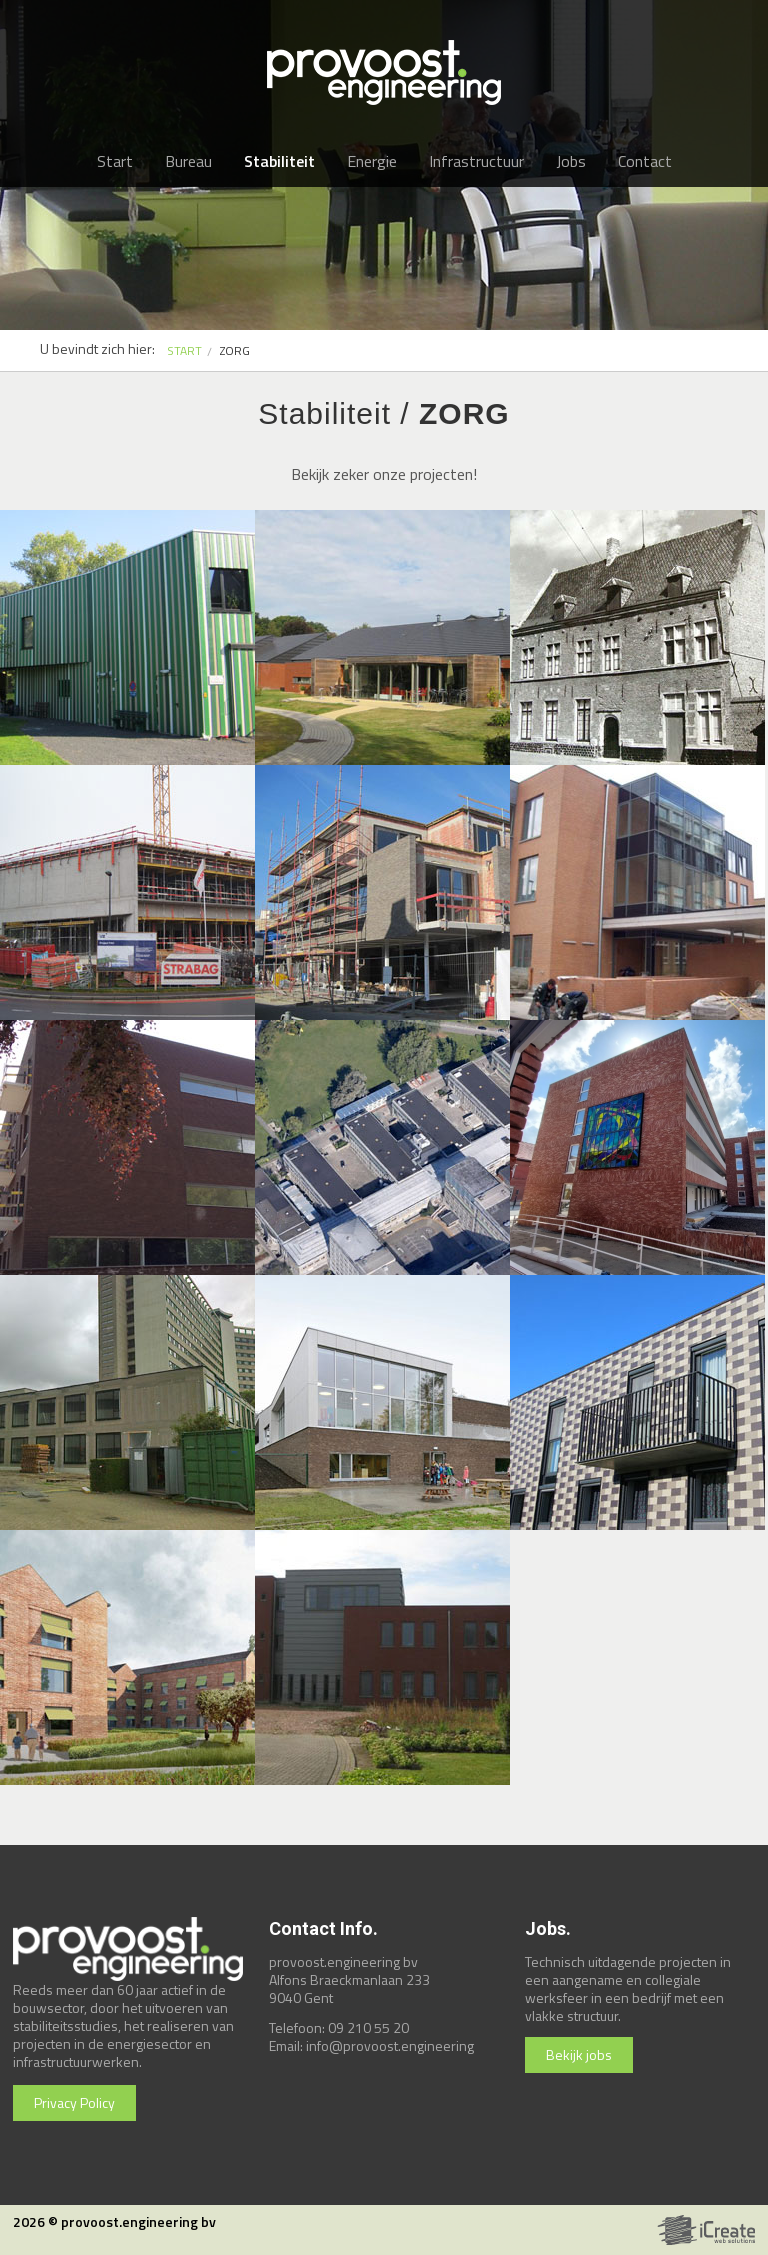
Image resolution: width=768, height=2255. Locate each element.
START (184, 350)
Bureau (188, 161)
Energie (372, 161)
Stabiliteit (279, 161)
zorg (235, 350)
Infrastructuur (476, 161)
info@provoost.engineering (390, 2045)
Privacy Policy (74, 2102)
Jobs (571, 161)
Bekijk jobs (579, 2054)
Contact (645, 161)
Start (115, 161)
